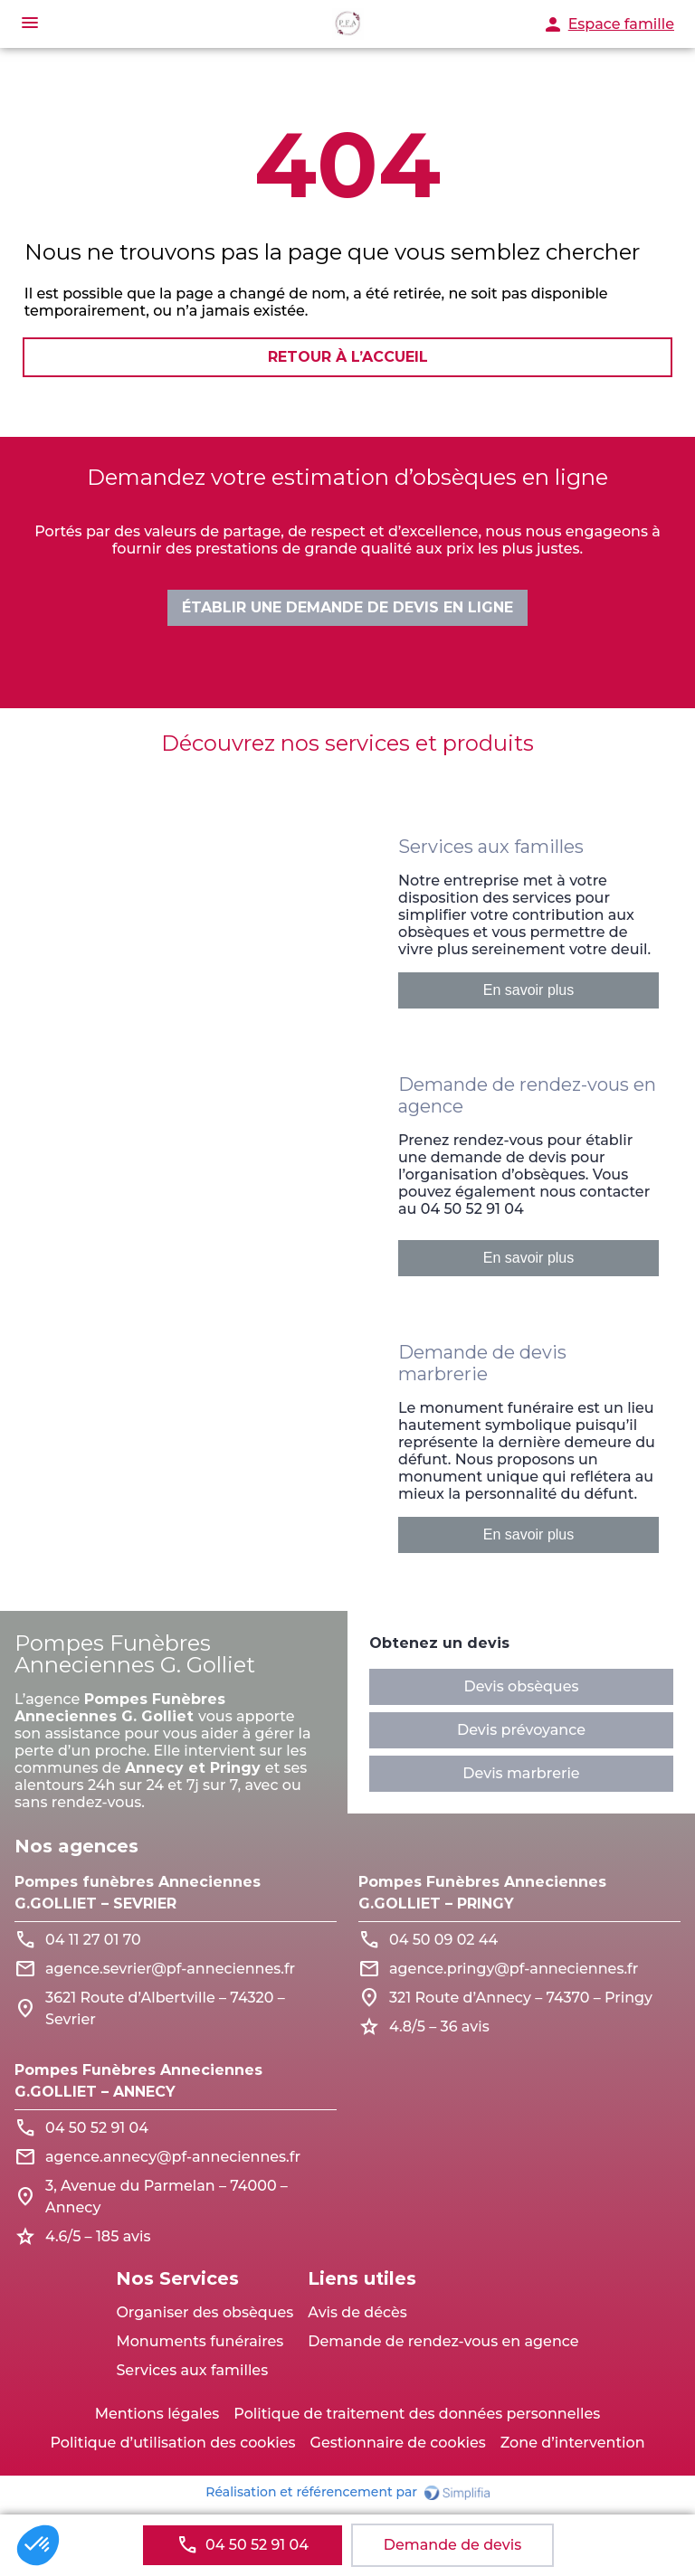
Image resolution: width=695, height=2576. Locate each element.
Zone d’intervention (572, 2442)
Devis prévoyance (521, 1729)
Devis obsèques (520, 1686)
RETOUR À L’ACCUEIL (348, 358)
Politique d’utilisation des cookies (172, 2442)
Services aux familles (192, 2370)
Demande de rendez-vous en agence (443, 2341)
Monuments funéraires (199, 2341)
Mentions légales (157, 2413)
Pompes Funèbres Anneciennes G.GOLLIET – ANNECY (138, 2080)
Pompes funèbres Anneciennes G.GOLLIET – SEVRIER (137, 1892)
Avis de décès (357, 2312)
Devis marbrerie (520, 1773)
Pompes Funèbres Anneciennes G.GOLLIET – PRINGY (482, 1892)
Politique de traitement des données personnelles (416, 2413)
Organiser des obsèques (204, 2312)
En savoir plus (529, 990)
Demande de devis (452, 2544)
